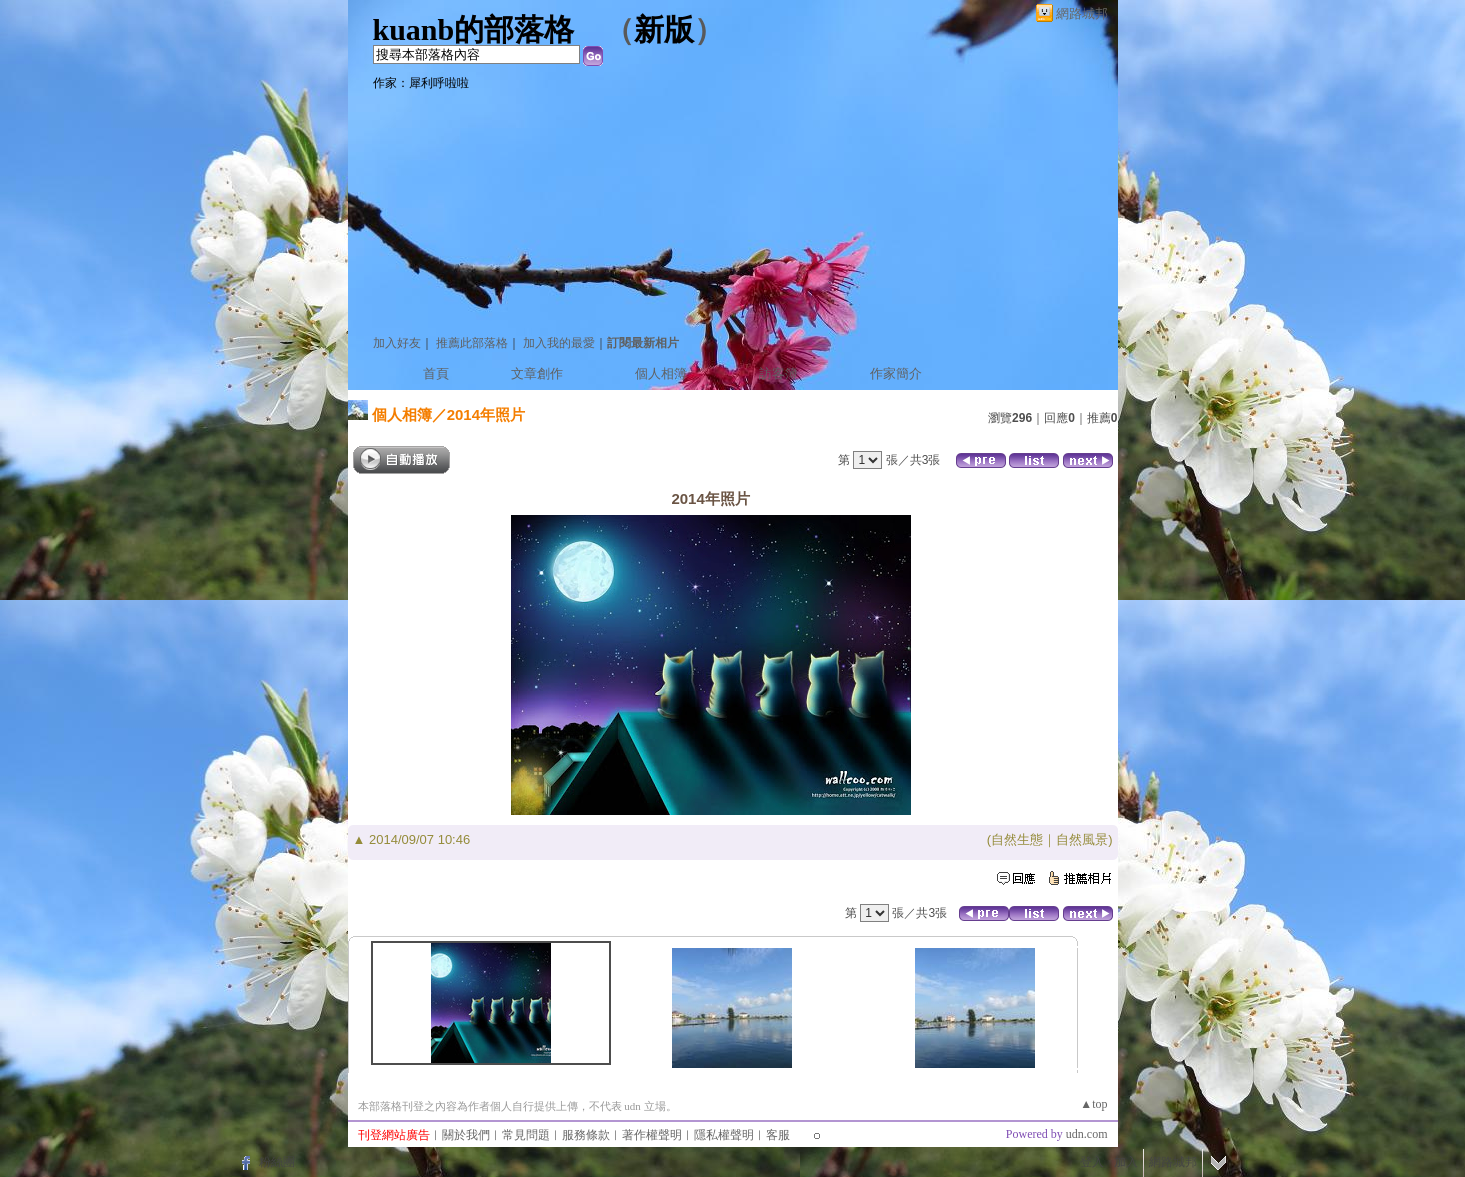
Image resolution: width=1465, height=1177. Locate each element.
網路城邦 (1082, 13)
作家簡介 (896, 373)
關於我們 (466, 1135)
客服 (778, 1135)
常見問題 (526, 1135)
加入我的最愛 (559, 343)
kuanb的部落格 (474, 29)
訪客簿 (778, 373)
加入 (1126, 1162)
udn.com (1087, 1134)
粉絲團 (277, 1162)
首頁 (436, 373)
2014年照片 (486, 414)
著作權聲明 (652, 1135)
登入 (1092, 1162)
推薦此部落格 (472, 343)
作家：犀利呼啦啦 (421, 83)
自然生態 (1017, 839)
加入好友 (397, 343)
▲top (1093, 1104)
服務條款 (586, 1135)
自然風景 (1082, 839)
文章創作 (537, 373)
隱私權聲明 (724, 1135)
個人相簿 (661, 373)
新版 (664, 29)
